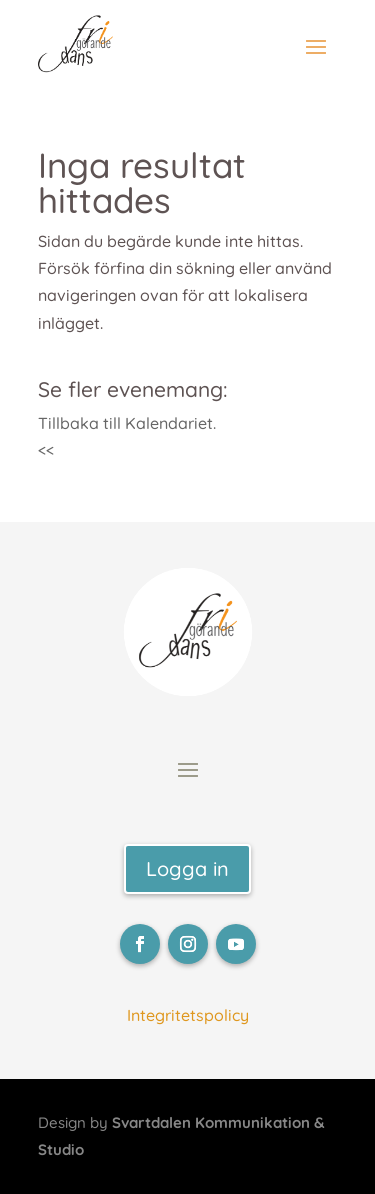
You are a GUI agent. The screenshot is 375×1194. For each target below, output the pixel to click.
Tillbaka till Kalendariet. (127, 423)
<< (46, 450)
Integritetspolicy (188, 1015)
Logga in (187, 868)
